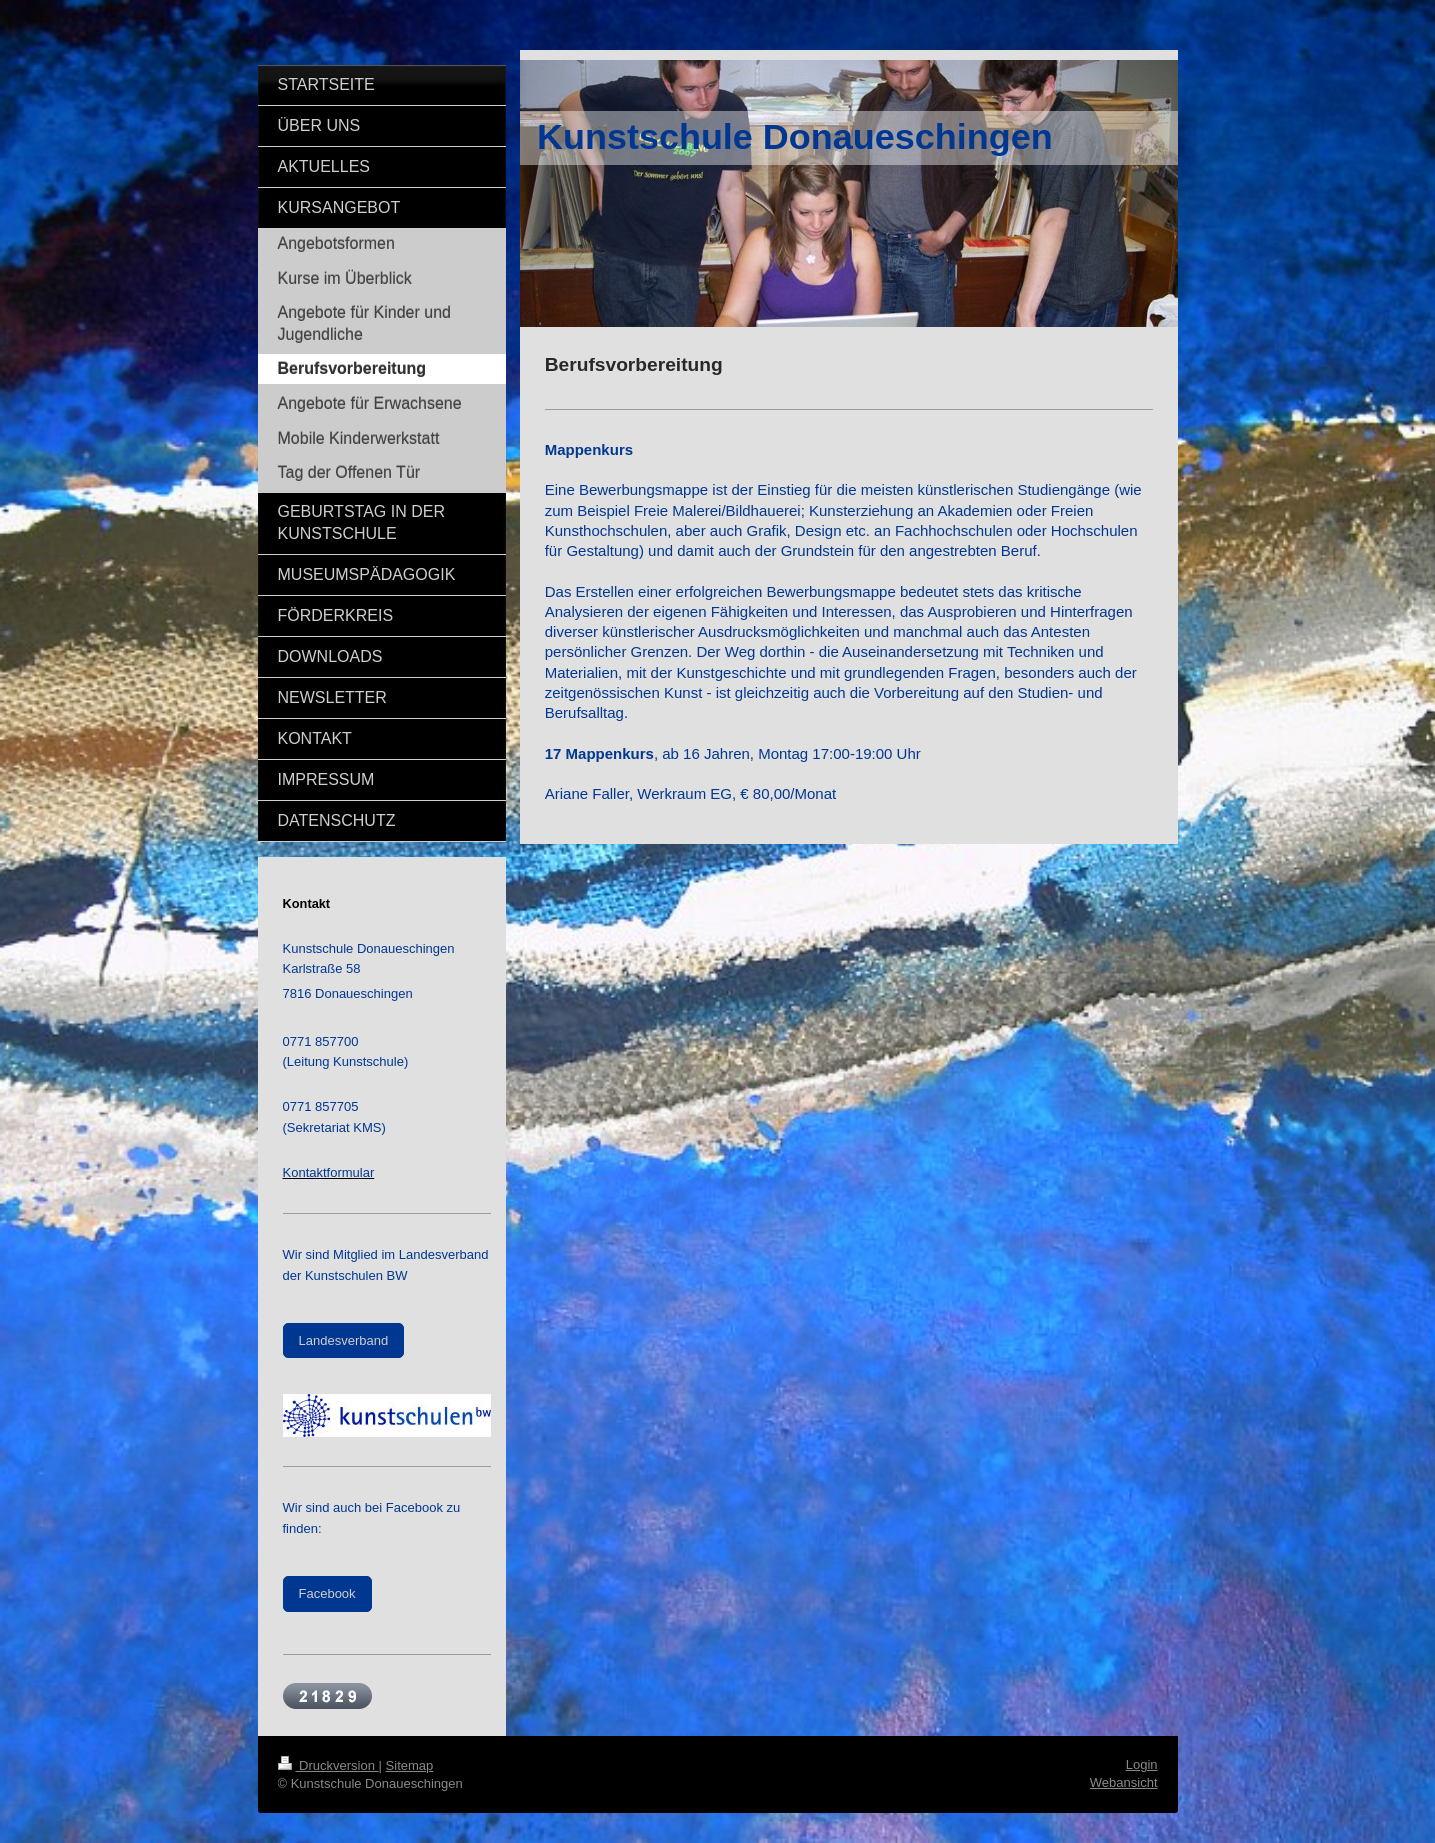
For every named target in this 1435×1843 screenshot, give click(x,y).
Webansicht (1124, 1782)
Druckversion (328, 1765)
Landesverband (344, 1340)
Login (1142, 1764)
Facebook (327, 1593)
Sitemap (410, 1765)
